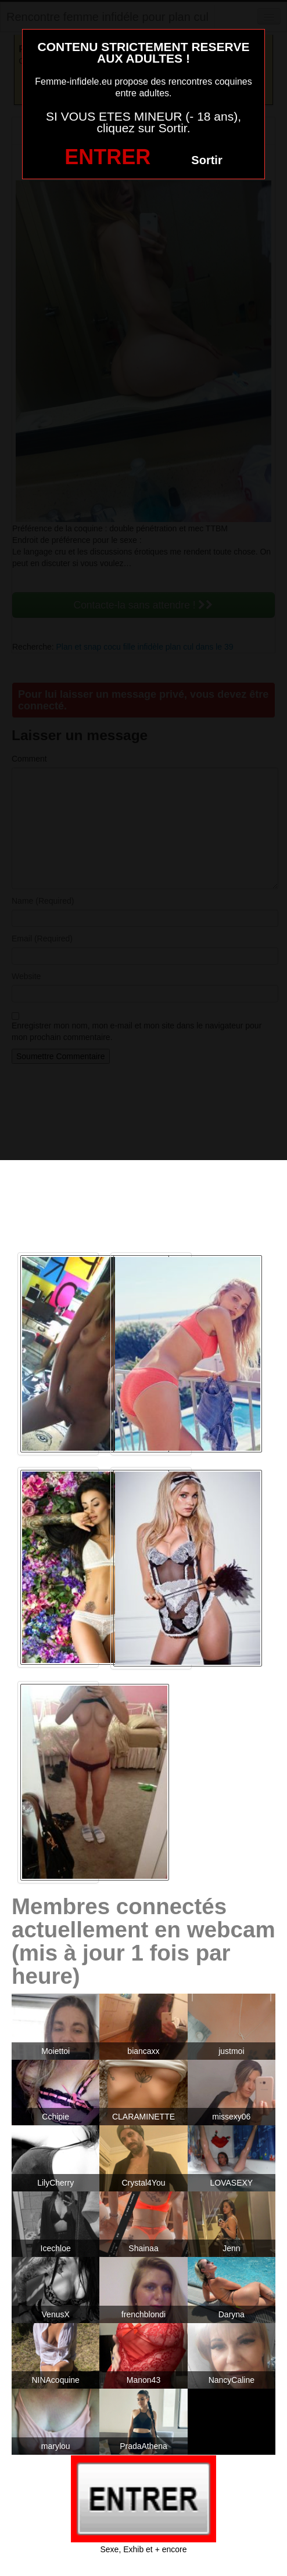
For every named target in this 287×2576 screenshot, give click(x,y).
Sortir (206, 160)
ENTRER (107, 157)
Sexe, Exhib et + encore (143, 2549)
